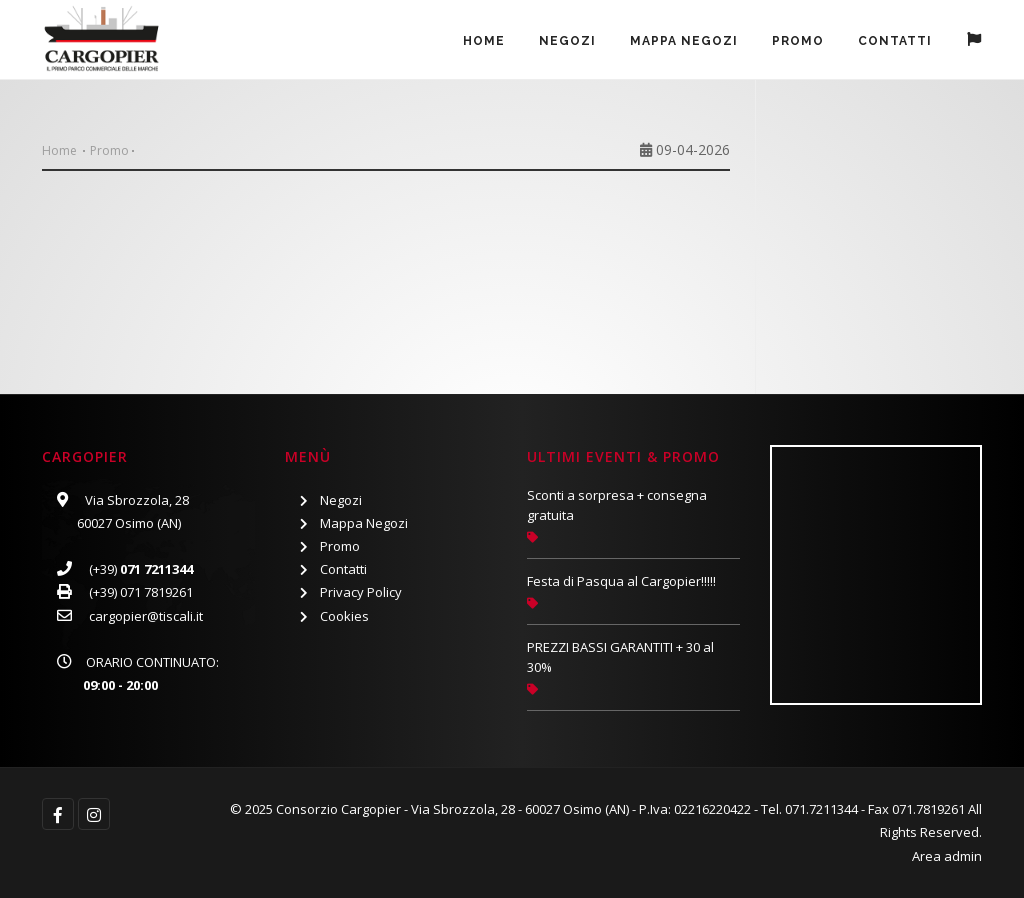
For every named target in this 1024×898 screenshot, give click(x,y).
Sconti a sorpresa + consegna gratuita (617, 505)
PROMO (798, 41)
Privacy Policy (361, 592)
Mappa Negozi (684, 41)
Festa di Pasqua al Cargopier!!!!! (621, 581)
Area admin (947, 856)
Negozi (567, 41)
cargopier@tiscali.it (146, 616)
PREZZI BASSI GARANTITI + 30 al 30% (620, 657)
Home (484, 41)
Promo (109, 150)
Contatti (895, 41)
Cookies (344, 616)
